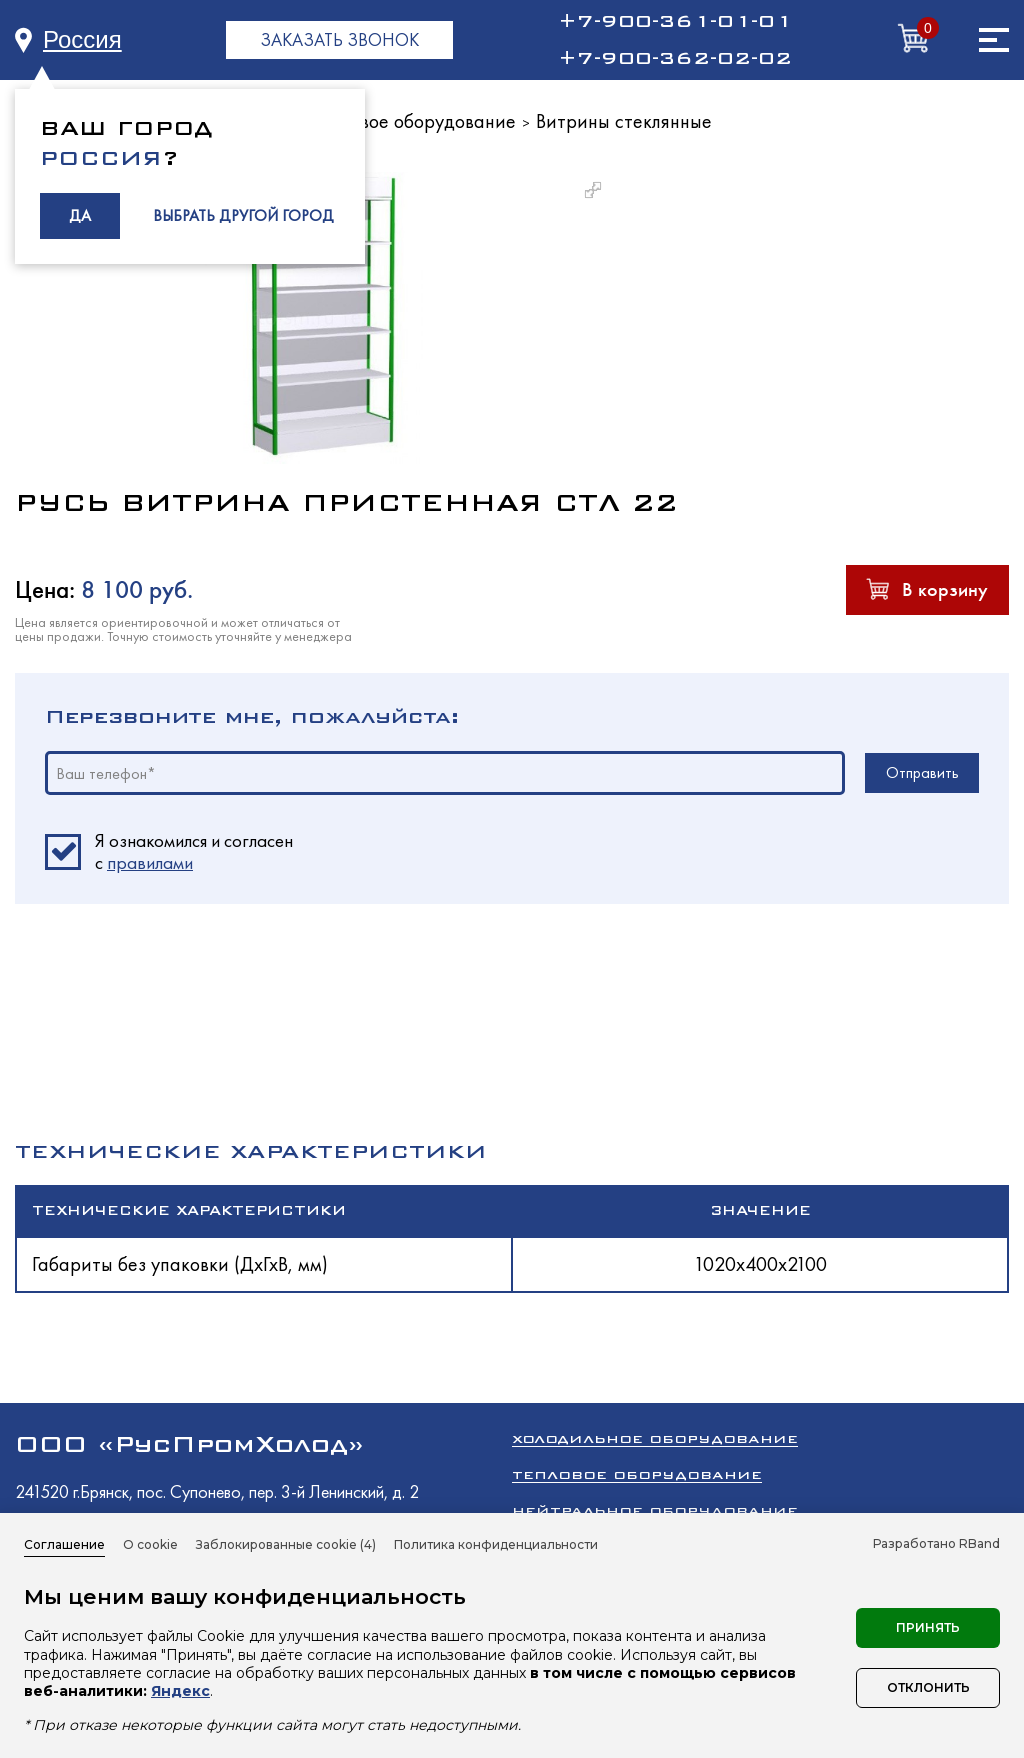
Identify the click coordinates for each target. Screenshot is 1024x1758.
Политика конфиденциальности (496, 1544)
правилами (150, 862)
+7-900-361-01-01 (675, 21)
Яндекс (180, 1691)
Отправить (922, 772)
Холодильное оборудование (655, 1438)
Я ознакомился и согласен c (194, 852)
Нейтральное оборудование (655, 1510)
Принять (928, 1627)
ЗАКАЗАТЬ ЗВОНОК (339, 39)
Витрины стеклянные (624, 121)
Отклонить (928, 1687)
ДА (80, 215)
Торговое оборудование (414, 121)
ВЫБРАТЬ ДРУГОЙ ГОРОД (243, 215)
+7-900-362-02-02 (675, 58)
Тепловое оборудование (637, 1474)
